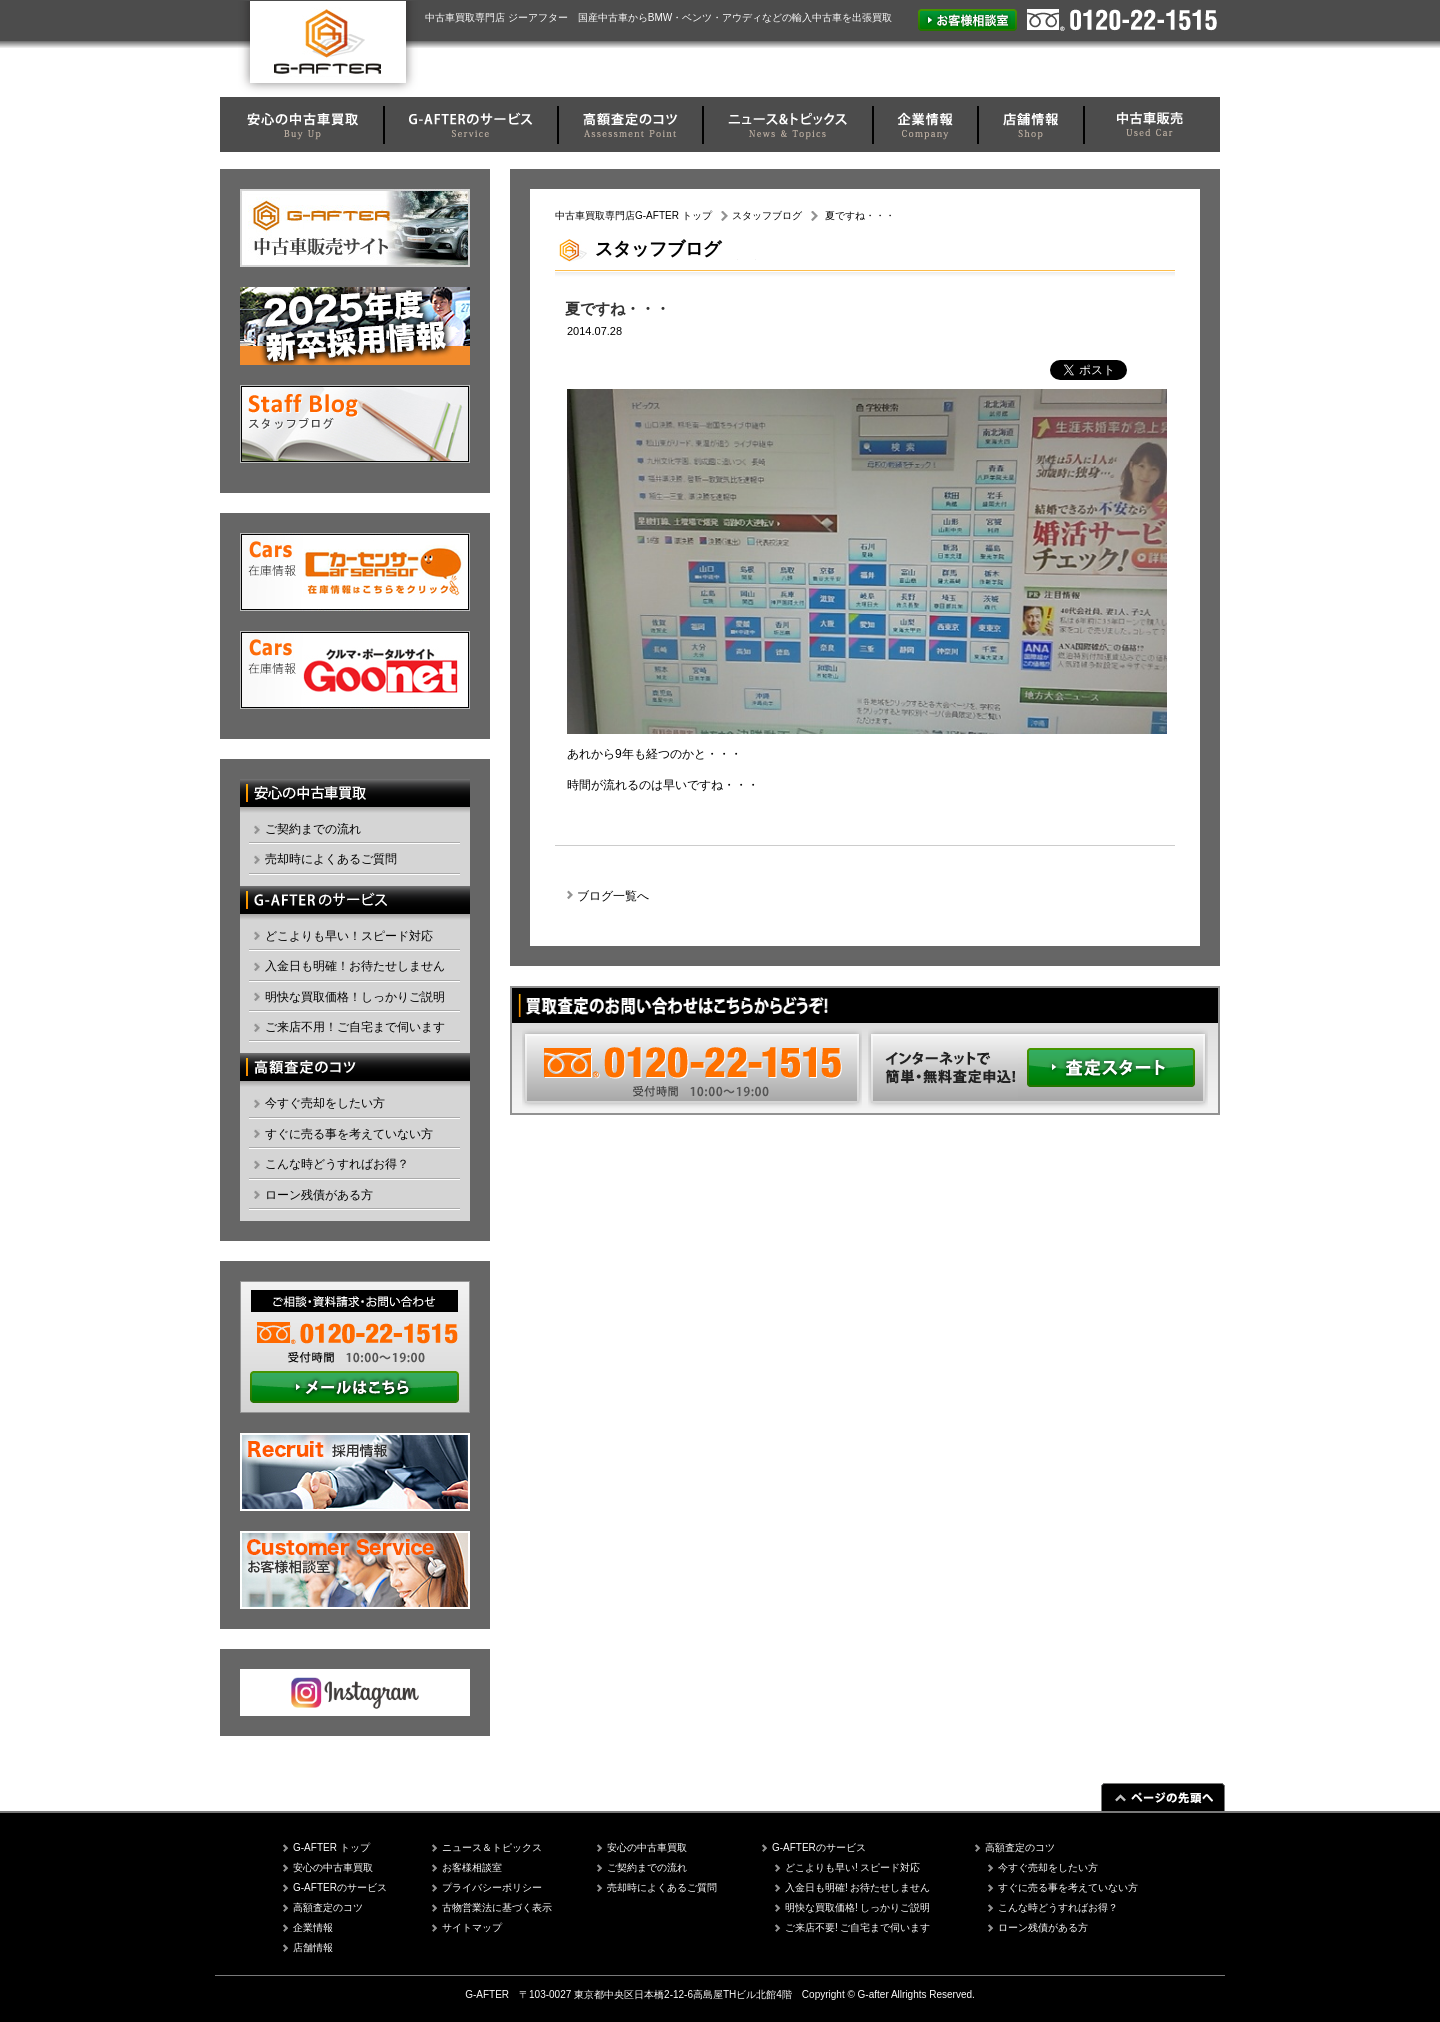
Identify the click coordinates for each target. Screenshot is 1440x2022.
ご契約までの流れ (313, 829)
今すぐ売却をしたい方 (325, 1103)
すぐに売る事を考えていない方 (349, 1134)
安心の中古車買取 (333, 1867)
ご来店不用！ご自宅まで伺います (355, 1027)
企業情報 (313, 1927)
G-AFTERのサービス (340, 1887)
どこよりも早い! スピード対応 (853, 1867)
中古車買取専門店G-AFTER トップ (633, 215)
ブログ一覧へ (613, 896)
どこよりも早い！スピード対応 (349, 936)
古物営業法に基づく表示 (497, 1907)
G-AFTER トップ (331, 1847)
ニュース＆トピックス (492, 1847)
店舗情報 (313, 1947)
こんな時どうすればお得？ (337, 1164)
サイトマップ (472, 1927)
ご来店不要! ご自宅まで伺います (858, 1927)
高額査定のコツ (328, 1907)
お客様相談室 (472, 1867)
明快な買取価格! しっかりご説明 (858, 1907)
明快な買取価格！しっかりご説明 (355, 997)
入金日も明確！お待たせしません (355, 966)
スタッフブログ (767, 215)
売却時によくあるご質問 (331, 859)
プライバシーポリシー (492, 1887)
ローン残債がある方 (319, 1195)
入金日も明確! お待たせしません (858, 1887)
